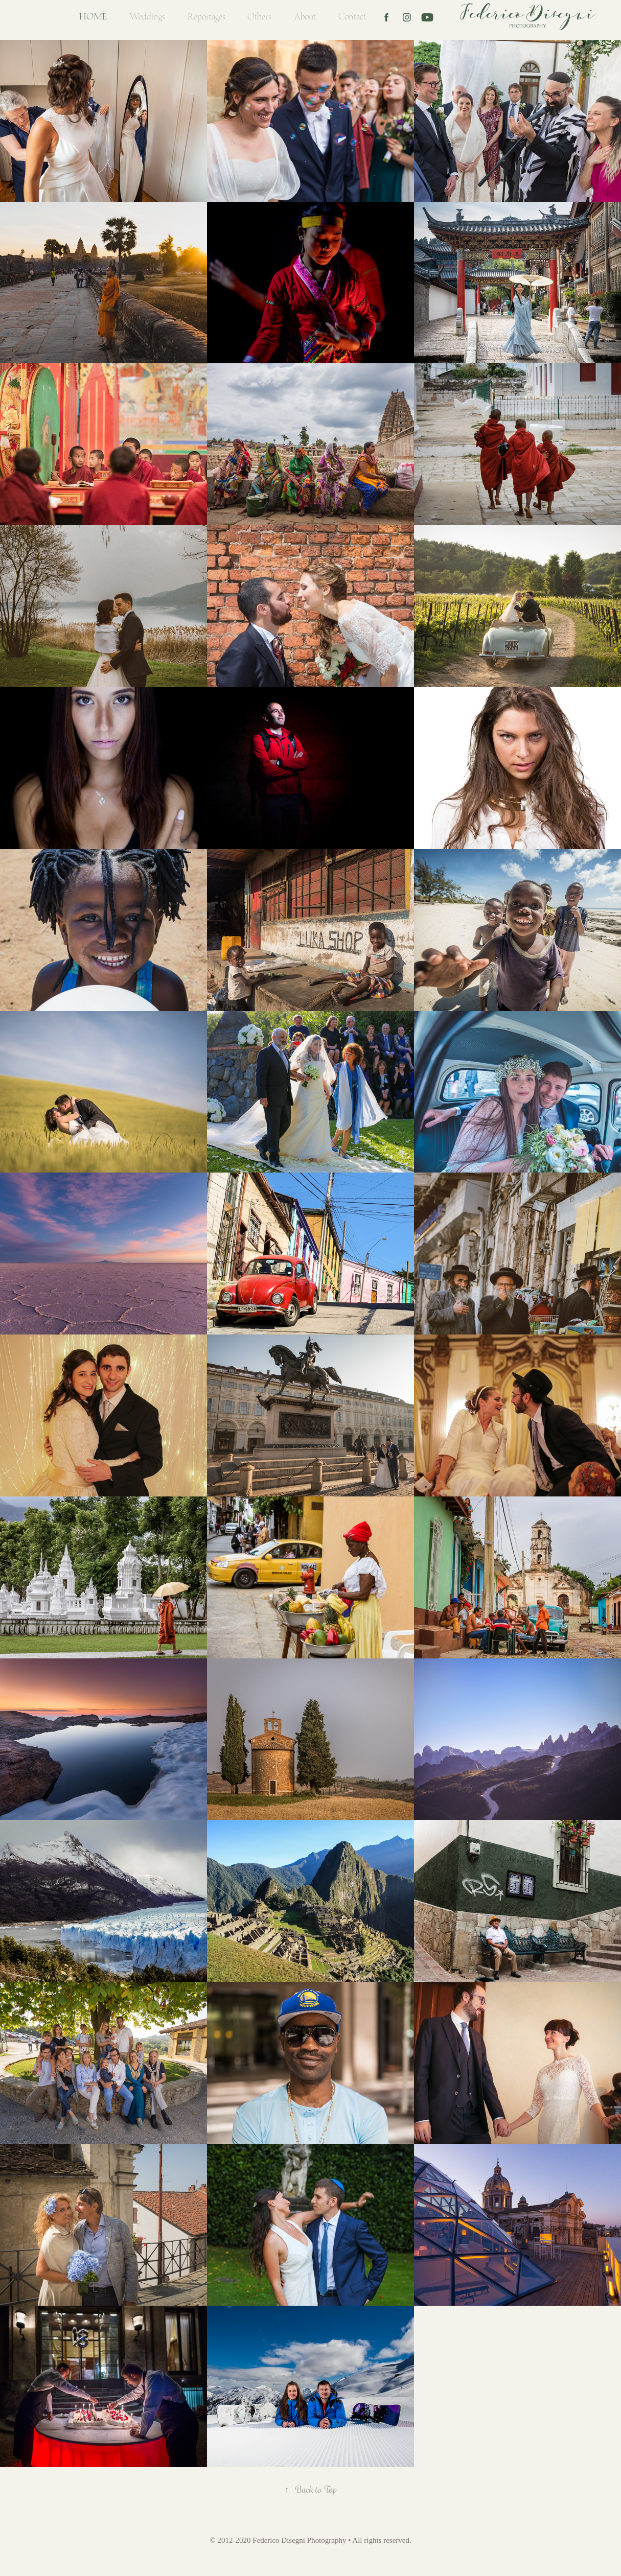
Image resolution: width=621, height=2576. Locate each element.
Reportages (206, 17)
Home (93, 17)
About (305, 17)
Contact (352, 17)
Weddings (147, 17)
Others (259, 17)
